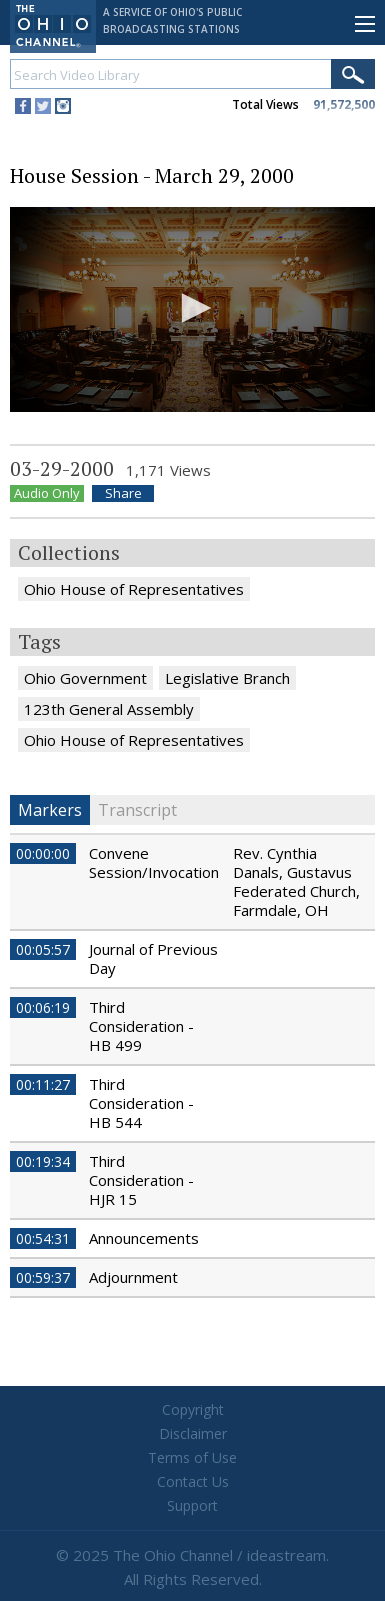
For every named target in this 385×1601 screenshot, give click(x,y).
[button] (193, 308)
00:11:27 (43, 1084)
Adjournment (133, 1277)
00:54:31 (43, 1238)
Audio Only (47, 493)
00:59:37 (43, 1277)
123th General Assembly (109, 709)
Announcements (144, 1238)
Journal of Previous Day (153, 958)
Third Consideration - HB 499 (141, 1026)
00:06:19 (43, 1007)
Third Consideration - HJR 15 (141, 1180)
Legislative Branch (227, 678)
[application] (192, 309)
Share (123, 493)
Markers (50, 810)
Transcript (137, 810)
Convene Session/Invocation (154, 862)
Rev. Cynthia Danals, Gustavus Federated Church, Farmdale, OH (296, 881)
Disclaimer (193, 1433)
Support (192, 1505)
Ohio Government (85, 678)
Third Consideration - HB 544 (141, 1103)
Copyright (193, 1409)
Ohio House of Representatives (134, 589)
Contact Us (193, 1481)
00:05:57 (43, 949)
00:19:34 (43, 1161)
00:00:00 (43, 853)
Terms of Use (192, 1457)
